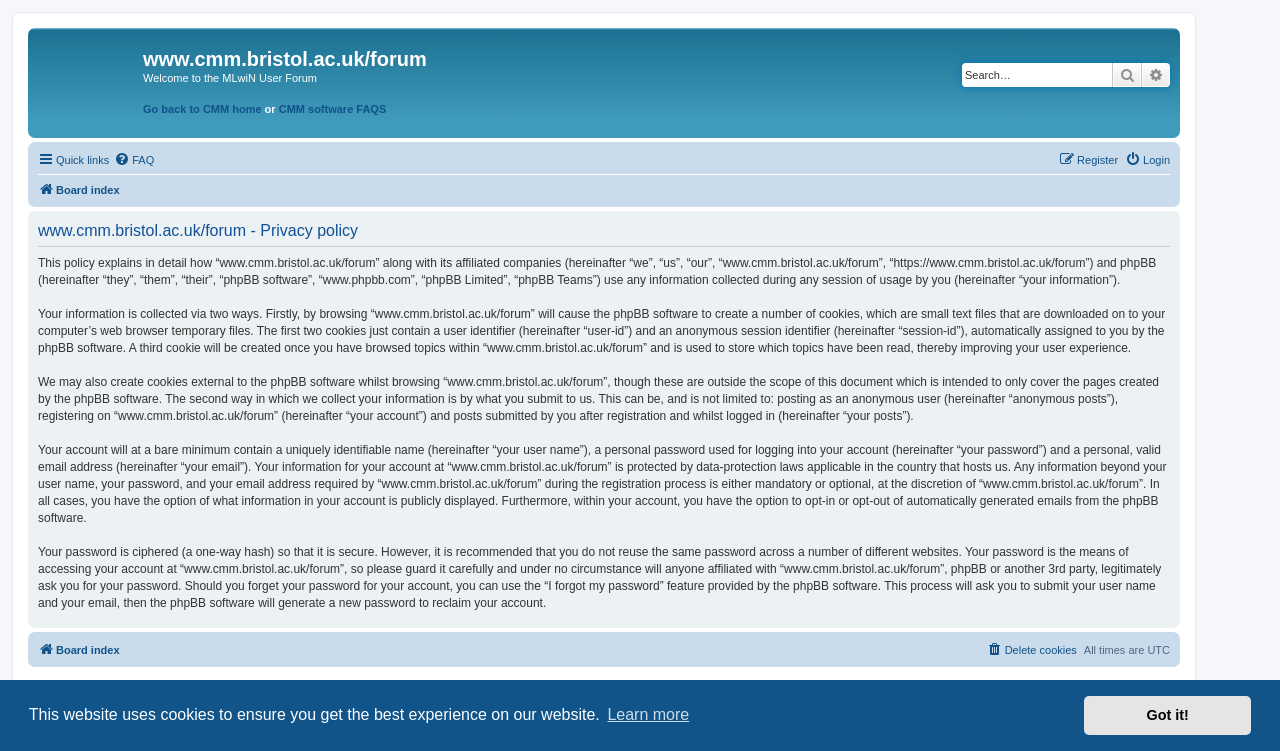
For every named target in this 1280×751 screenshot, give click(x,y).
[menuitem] (134, 160)
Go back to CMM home (202, 109)
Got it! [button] (1168, 715)
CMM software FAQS (333, 109)
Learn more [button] (648, 714)
